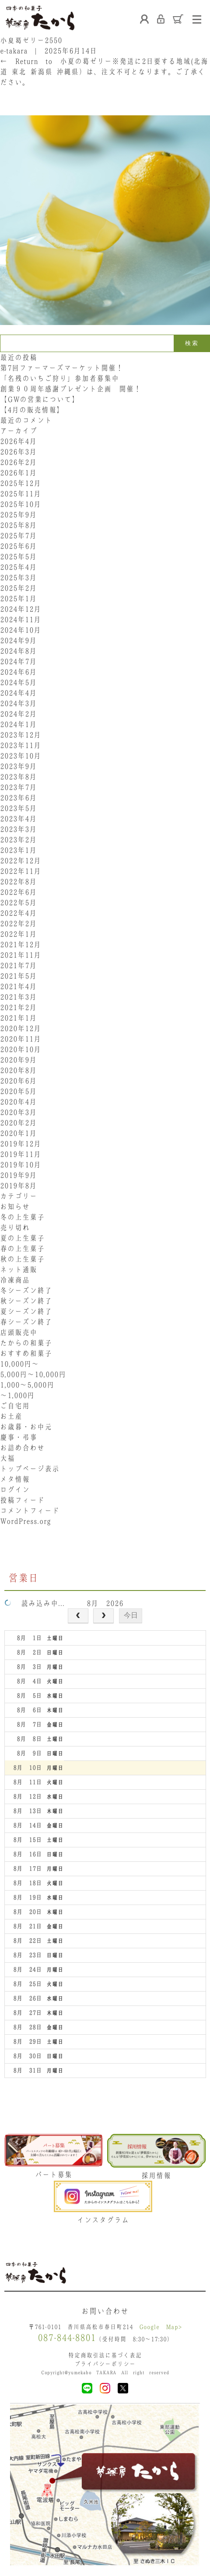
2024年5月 (18, 682)
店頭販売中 (18, 1332)
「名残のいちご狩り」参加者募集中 (59, 378)
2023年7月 (18, 787)
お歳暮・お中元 (26, 1426)
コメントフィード (30, 1510)
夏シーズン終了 (26, 1311)
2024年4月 (18, 692)
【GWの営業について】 (39, 399)
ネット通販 (18, 1269)
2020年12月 (20, 1028)
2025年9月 (18, 514)
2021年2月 (18, 1007)
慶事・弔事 (18, 1437)
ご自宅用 (15, 1405)
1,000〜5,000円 (27, 1384)
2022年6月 (18, 892)
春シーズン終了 (26, 1321)
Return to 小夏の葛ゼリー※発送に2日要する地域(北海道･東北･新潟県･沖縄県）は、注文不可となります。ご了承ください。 (104, 72)
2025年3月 (18, 577)
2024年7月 (18, 661)
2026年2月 (18, 462)
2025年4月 (18, 567)
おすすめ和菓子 (26, 1353)
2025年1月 (18, 598)
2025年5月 (18, 556)
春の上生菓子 (22, 1248)
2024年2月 (18, 713)
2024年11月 (20, 619)
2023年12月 (20, 734)
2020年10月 (20, 1049)
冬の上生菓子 (22, 1217)
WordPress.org (25, 1521)
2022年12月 (20, 860)
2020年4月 (18, 1101)
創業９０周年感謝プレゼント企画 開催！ (70, 388)
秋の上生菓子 (22, 1258)
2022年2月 (18, 923)
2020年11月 (20, 1038)
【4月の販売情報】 (32, 409)
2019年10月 (20, 1164)
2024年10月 (20, 629)
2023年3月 (18, 829)
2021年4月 (18, 986)
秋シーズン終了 (26, 1300)
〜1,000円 (17, 1395)
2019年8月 (18, 1185)
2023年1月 (18, 850)
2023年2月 (18, 839)
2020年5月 (18, 1091)
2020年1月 (18, 1133)
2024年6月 (18, 671)
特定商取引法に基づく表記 (105, 2355)
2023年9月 (18, 766)
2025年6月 (18, 546)
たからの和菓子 (26, 1342)
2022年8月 (18, 881)
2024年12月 (20, 608)
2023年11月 (20, 745)
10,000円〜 (19, 1363)
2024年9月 (18, 640)
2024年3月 (18, 703)
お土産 (11, 1416)
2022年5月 (18, 902)
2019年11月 (20, 1154)
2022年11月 (20, 871)
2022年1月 (18, 933)
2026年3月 (18, 451)
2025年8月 (18, 525)
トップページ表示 (30, 1468)
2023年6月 (18, 797)
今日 (131, 1615)
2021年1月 (18, 1017)
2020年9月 (18, 1059)
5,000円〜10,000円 (33, 1374)
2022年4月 (18, 912)
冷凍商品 (15, 1279)
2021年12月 (20, 944)
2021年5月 (18, 975)
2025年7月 (18, 535)
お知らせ (15, 1206)
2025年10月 (20, 504)
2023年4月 (18, 818)
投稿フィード (22, 1500)
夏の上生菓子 (22, 1237)
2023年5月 (18, 808)
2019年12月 (20, 1143)
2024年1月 (18, 724)
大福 (7, 1458)
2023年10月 (20, 755)
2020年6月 (18, 1080)
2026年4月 (18, 441)
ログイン (15, 1489)
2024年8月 (18, 650)
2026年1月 (18, 472)
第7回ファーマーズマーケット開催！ (61, 367)
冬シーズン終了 (26, 1290)
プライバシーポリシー (105, 2364)
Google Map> (160, 2327)
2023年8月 (18, 776)
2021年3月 (18, 996)
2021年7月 (18, 965)
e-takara (14, 50)
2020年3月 (18, 1112)
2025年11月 (20, 493)
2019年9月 (18, 1175)
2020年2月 (18, 1122)
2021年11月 (20, 954)
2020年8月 (18, 1070)
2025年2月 (18, 587)
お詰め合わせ (22, 1447)
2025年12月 (20, 483)
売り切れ (15, 1227)
